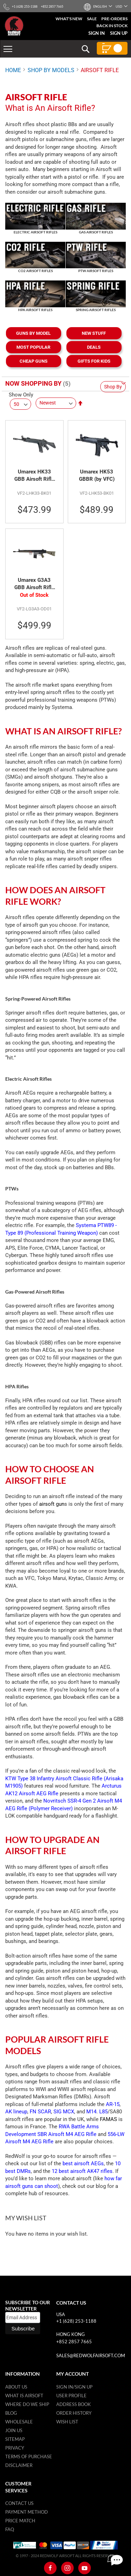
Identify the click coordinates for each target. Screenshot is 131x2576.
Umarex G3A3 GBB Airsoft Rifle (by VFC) (34, 584)
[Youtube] (84, 2568)
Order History (74, 2413)
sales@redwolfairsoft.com (90, 2355)
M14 (91, 2111)
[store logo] (14, 26)
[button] (100, 6)
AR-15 (112, 2104)
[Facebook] (50, 2568)
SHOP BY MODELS (51, 70)
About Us (16, 2387)
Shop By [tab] (113, 387)
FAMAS (108, 2119)
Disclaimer (18, 2465)
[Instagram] (67, 2568)
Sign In (96, 33)
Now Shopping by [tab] (33, 383)
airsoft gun (51, 1504)
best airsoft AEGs (83, 2163)
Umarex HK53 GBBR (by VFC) (97, 476)
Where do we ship (27, 2404)
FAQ (9, 2529)
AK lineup (16, 2111)
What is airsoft (24, 2395)
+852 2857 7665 (74, 2341)
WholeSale (19, 2421)
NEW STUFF (94, 333)
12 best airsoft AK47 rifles (82, 2171)
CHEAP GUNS (34, 361)
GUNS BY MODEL (33, 333)
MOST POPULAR (33, 347)
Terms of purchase (28, 2456)
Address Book (73, 2404)
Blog (11, 2413)
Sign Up (119, 33)
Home (13, 70)
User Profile (71, 2395)
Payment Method (26, 2512)
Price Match (20, 2520)
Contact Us (19, 2503)
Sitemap (15, 2439)
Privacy (14, 2448)
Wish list (67, 2421)
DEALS (94, 347)
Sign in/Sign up (74, 2387)
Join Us (13, 2430)
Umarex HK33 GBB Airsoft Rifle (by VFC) (34, 476)
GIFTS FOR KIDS (94, 361)
